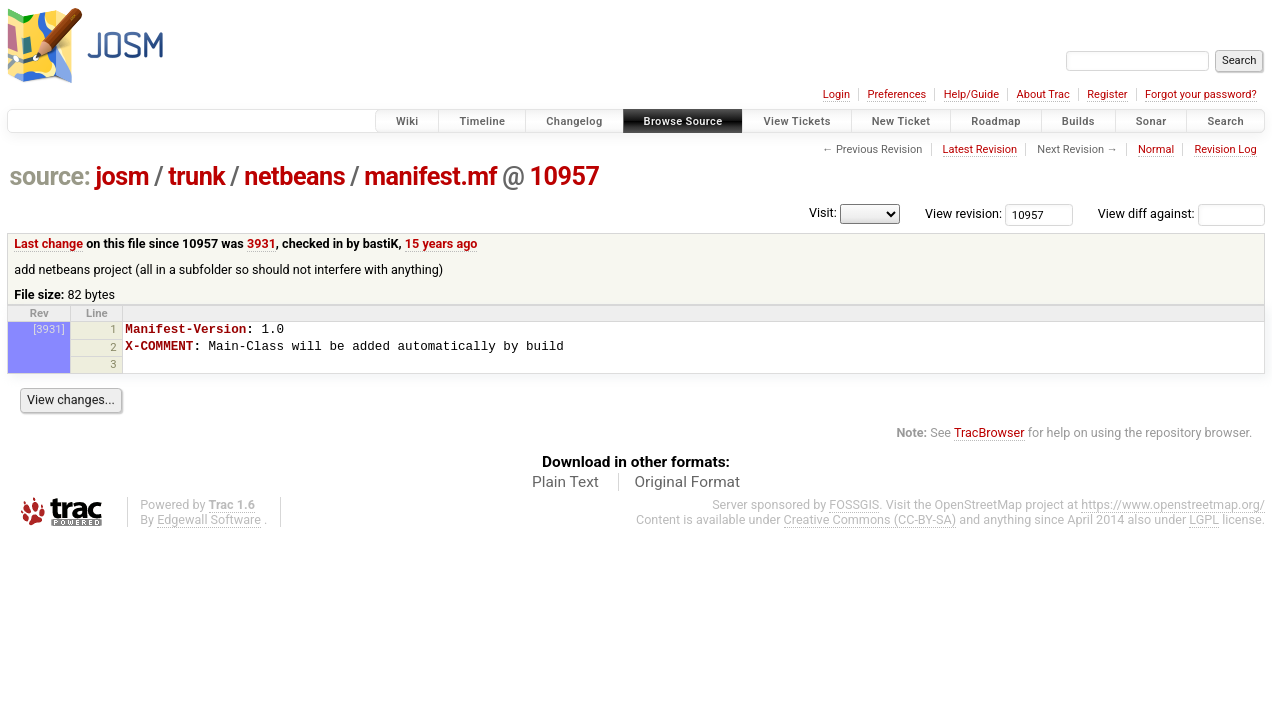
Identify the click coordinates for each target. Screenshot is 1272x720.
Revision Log (1225, 149)
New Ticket (901, 121)
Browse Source (683, 121)
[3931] (48, 329)
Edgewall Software (209, 519)
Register (1107, 94)
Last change (48, 243)
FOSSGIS (854, 504)
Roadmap (996, 121)
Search (1225, 121)
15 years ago (441, 243)
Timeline (482, 121)
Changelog (574, 121)
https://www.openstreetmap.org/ (1173, 504)
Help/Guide (971, 94)
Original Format (687, 482)
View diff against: (1181, 213)
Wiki (407, 121)
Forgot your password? (1201, 94)
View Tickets (796, 121)
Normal (1156, 149)
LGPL (1204, 519)
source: (50, 176)
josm (122, 176)
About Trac (1043, 94)
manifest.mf (430, 176)
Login (836, 94)
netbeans (294, 176)
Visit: (823, 212)
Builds (1078, 121)
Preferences (896, 94)
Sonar (1151, 121)
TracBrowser (989, 432)
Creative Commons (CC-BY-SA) (870, 519)
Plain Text (565, 482)
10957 (564, 176)
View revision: (963, 213)
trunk (196, 176)
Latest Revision (980, 149)
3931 (261, 243)
